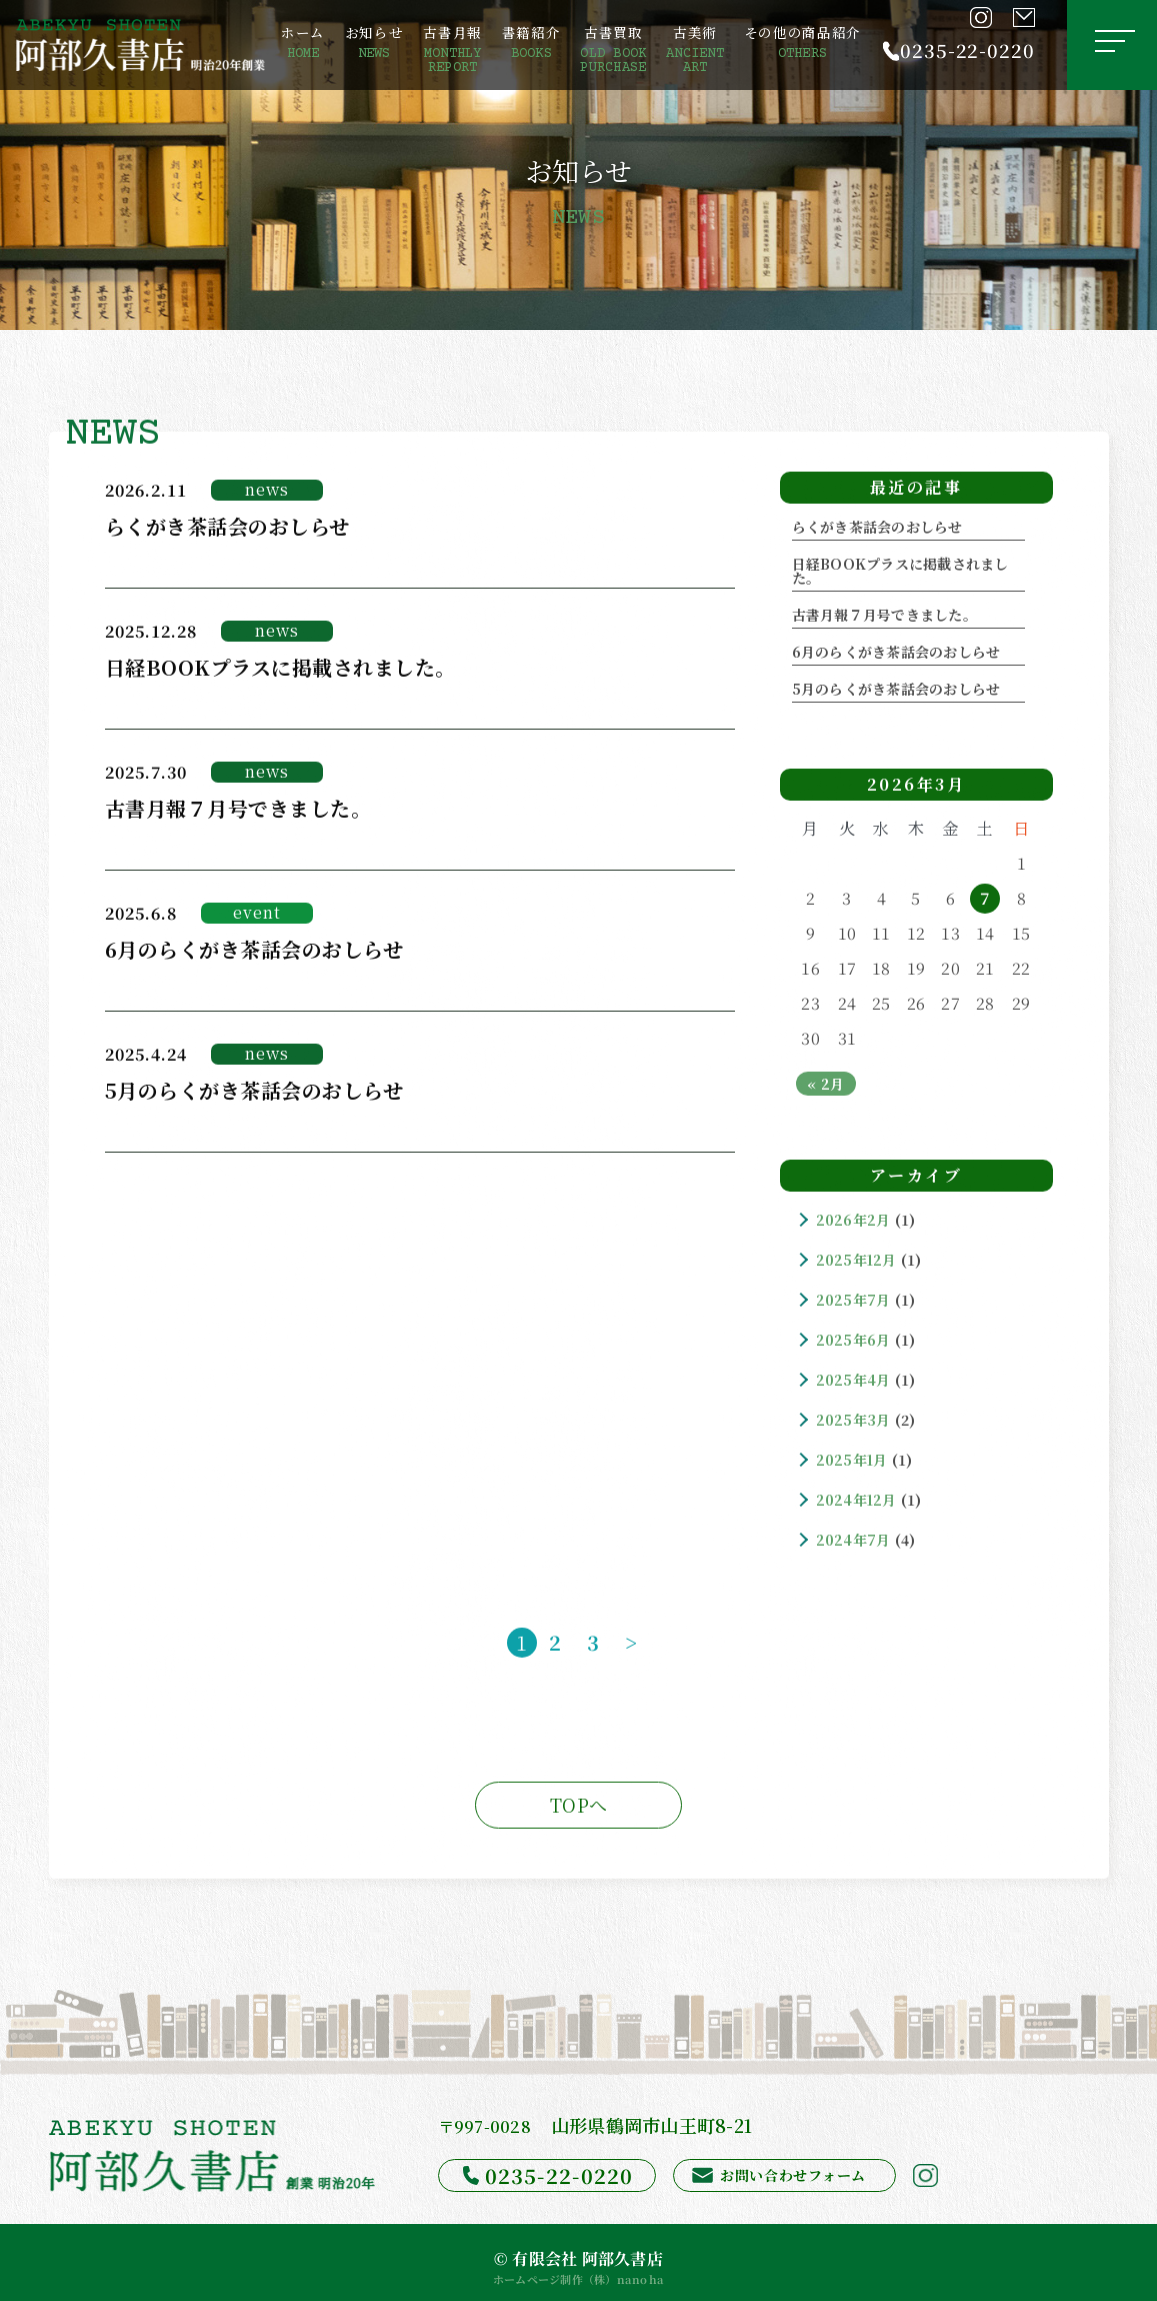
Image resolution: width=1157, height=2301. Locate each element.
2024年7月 (853, 1543)
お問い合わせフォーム (793, 2175)
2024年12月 (856, 1503)
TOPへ (578, 1808)
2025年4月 (853, 1383)
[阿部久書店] (140, 44)
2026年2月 (853, 1223)
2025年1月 (852, 1463)
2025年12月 (856, 1263)
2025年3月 (853, 1423)
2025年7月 (853, 1303)
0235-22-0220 (967, 50)
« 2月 (825, 1087)
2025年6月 (853, 1343)
